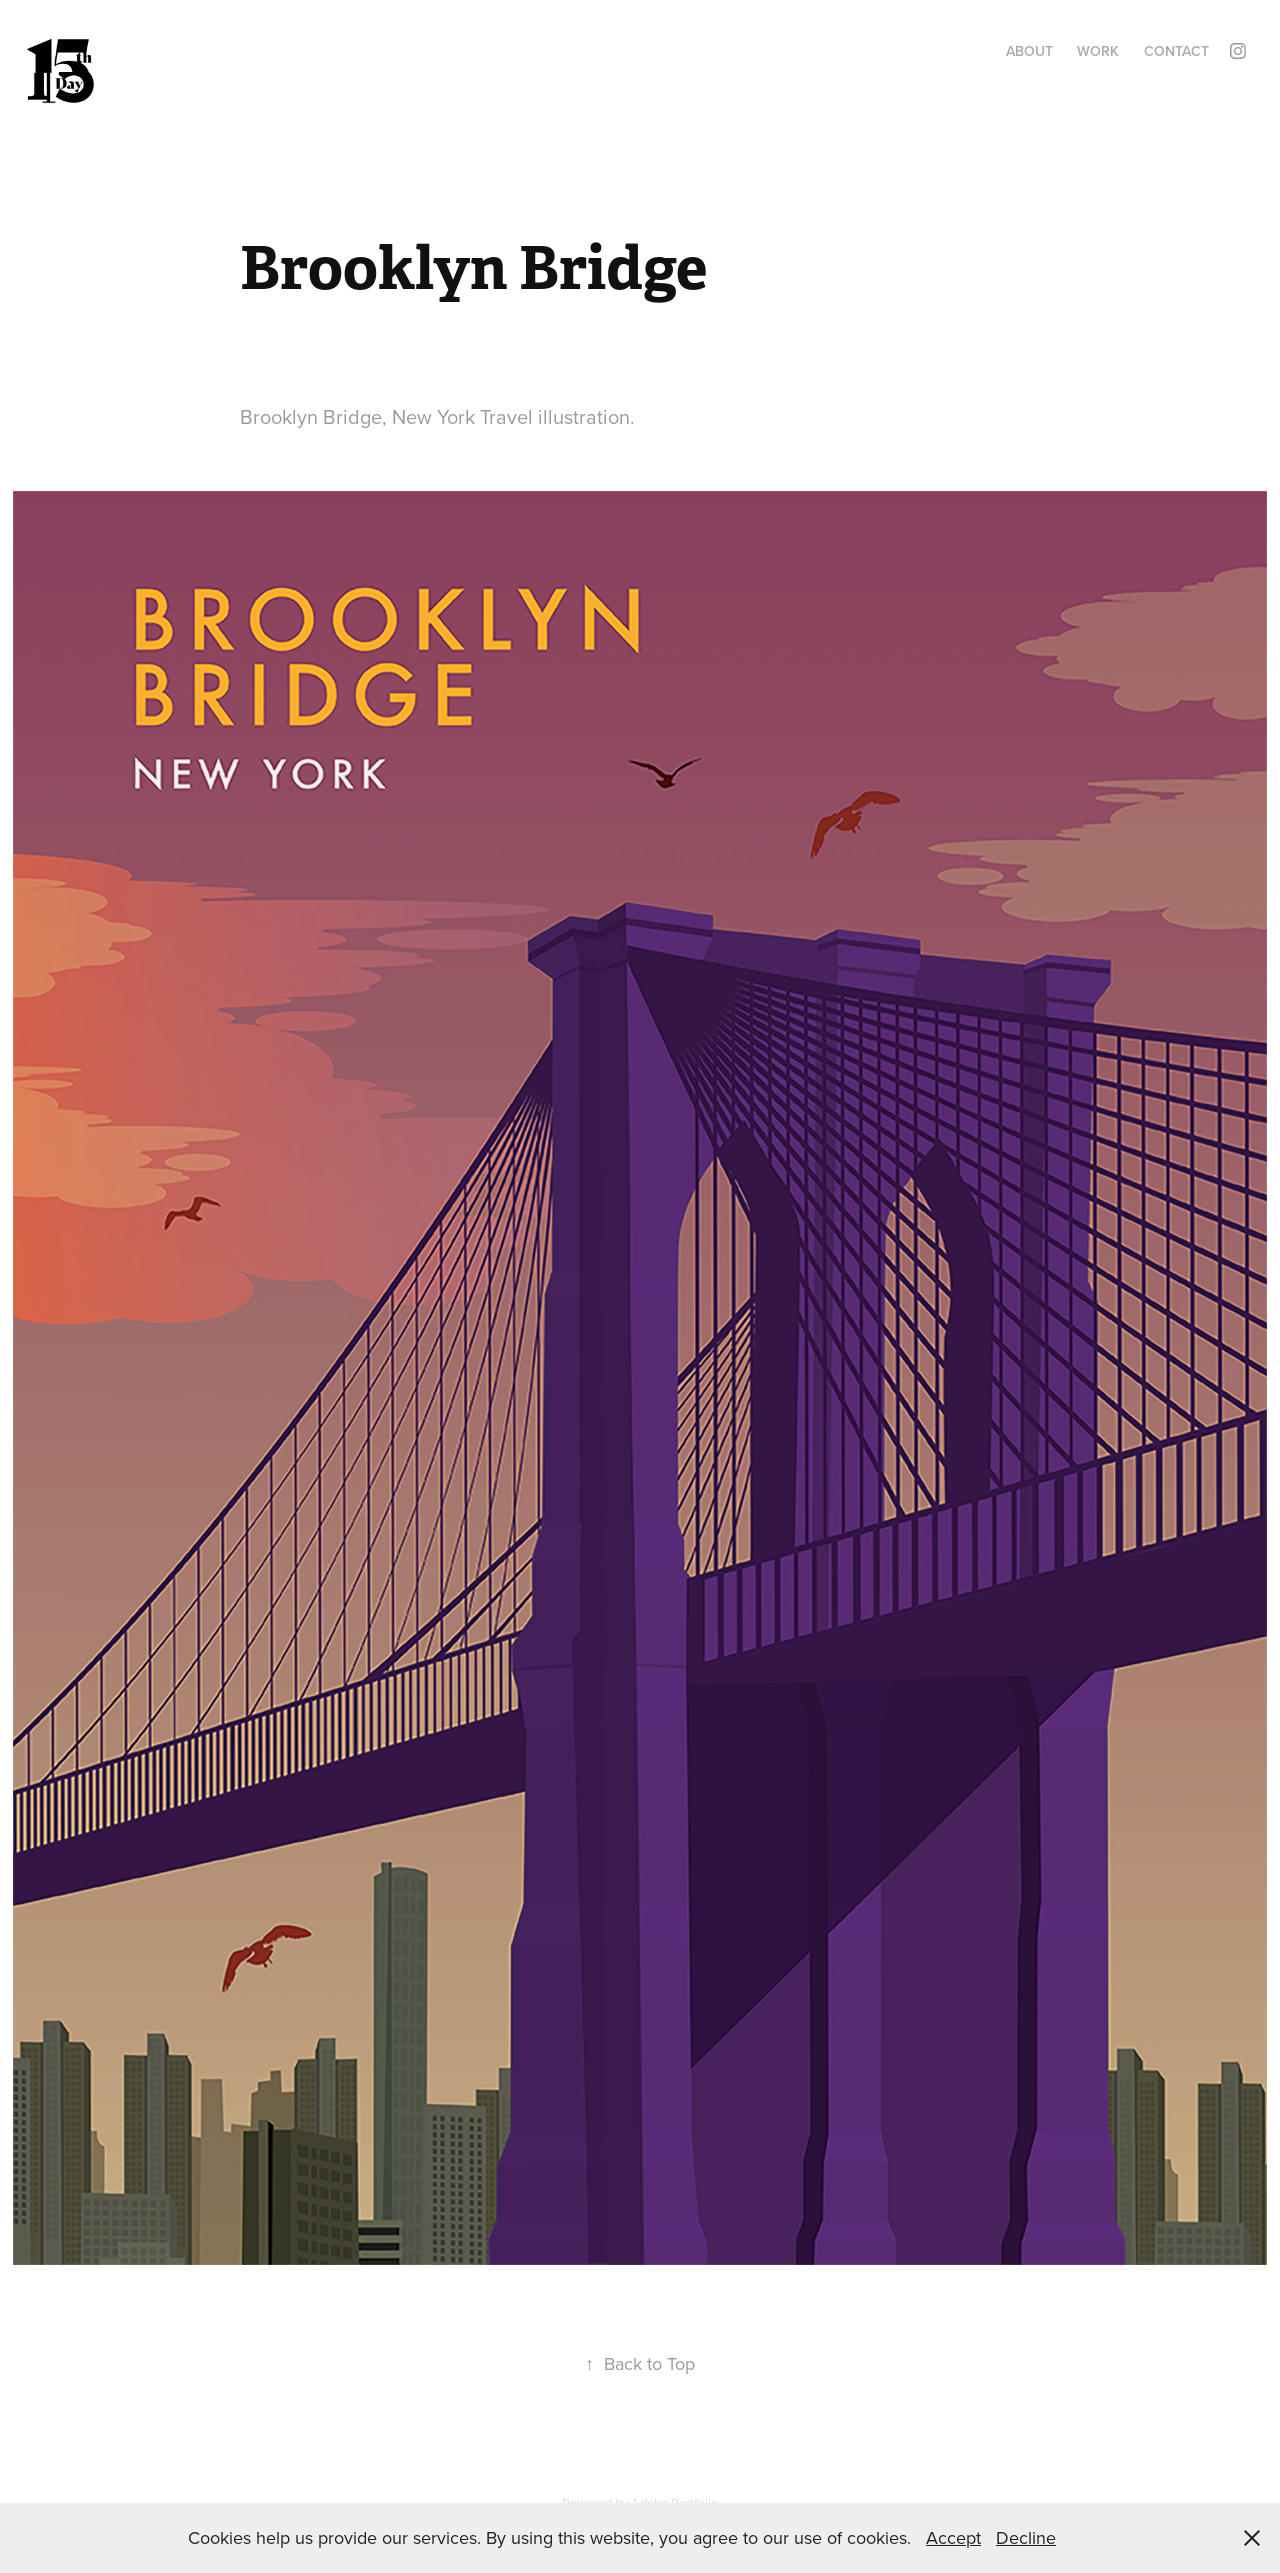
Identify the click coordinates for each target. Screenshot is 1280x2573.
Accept (953, 2537)
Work (1098, 51)
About (1029, 51)
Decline (1026, 2537)
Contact (1176, 51)
